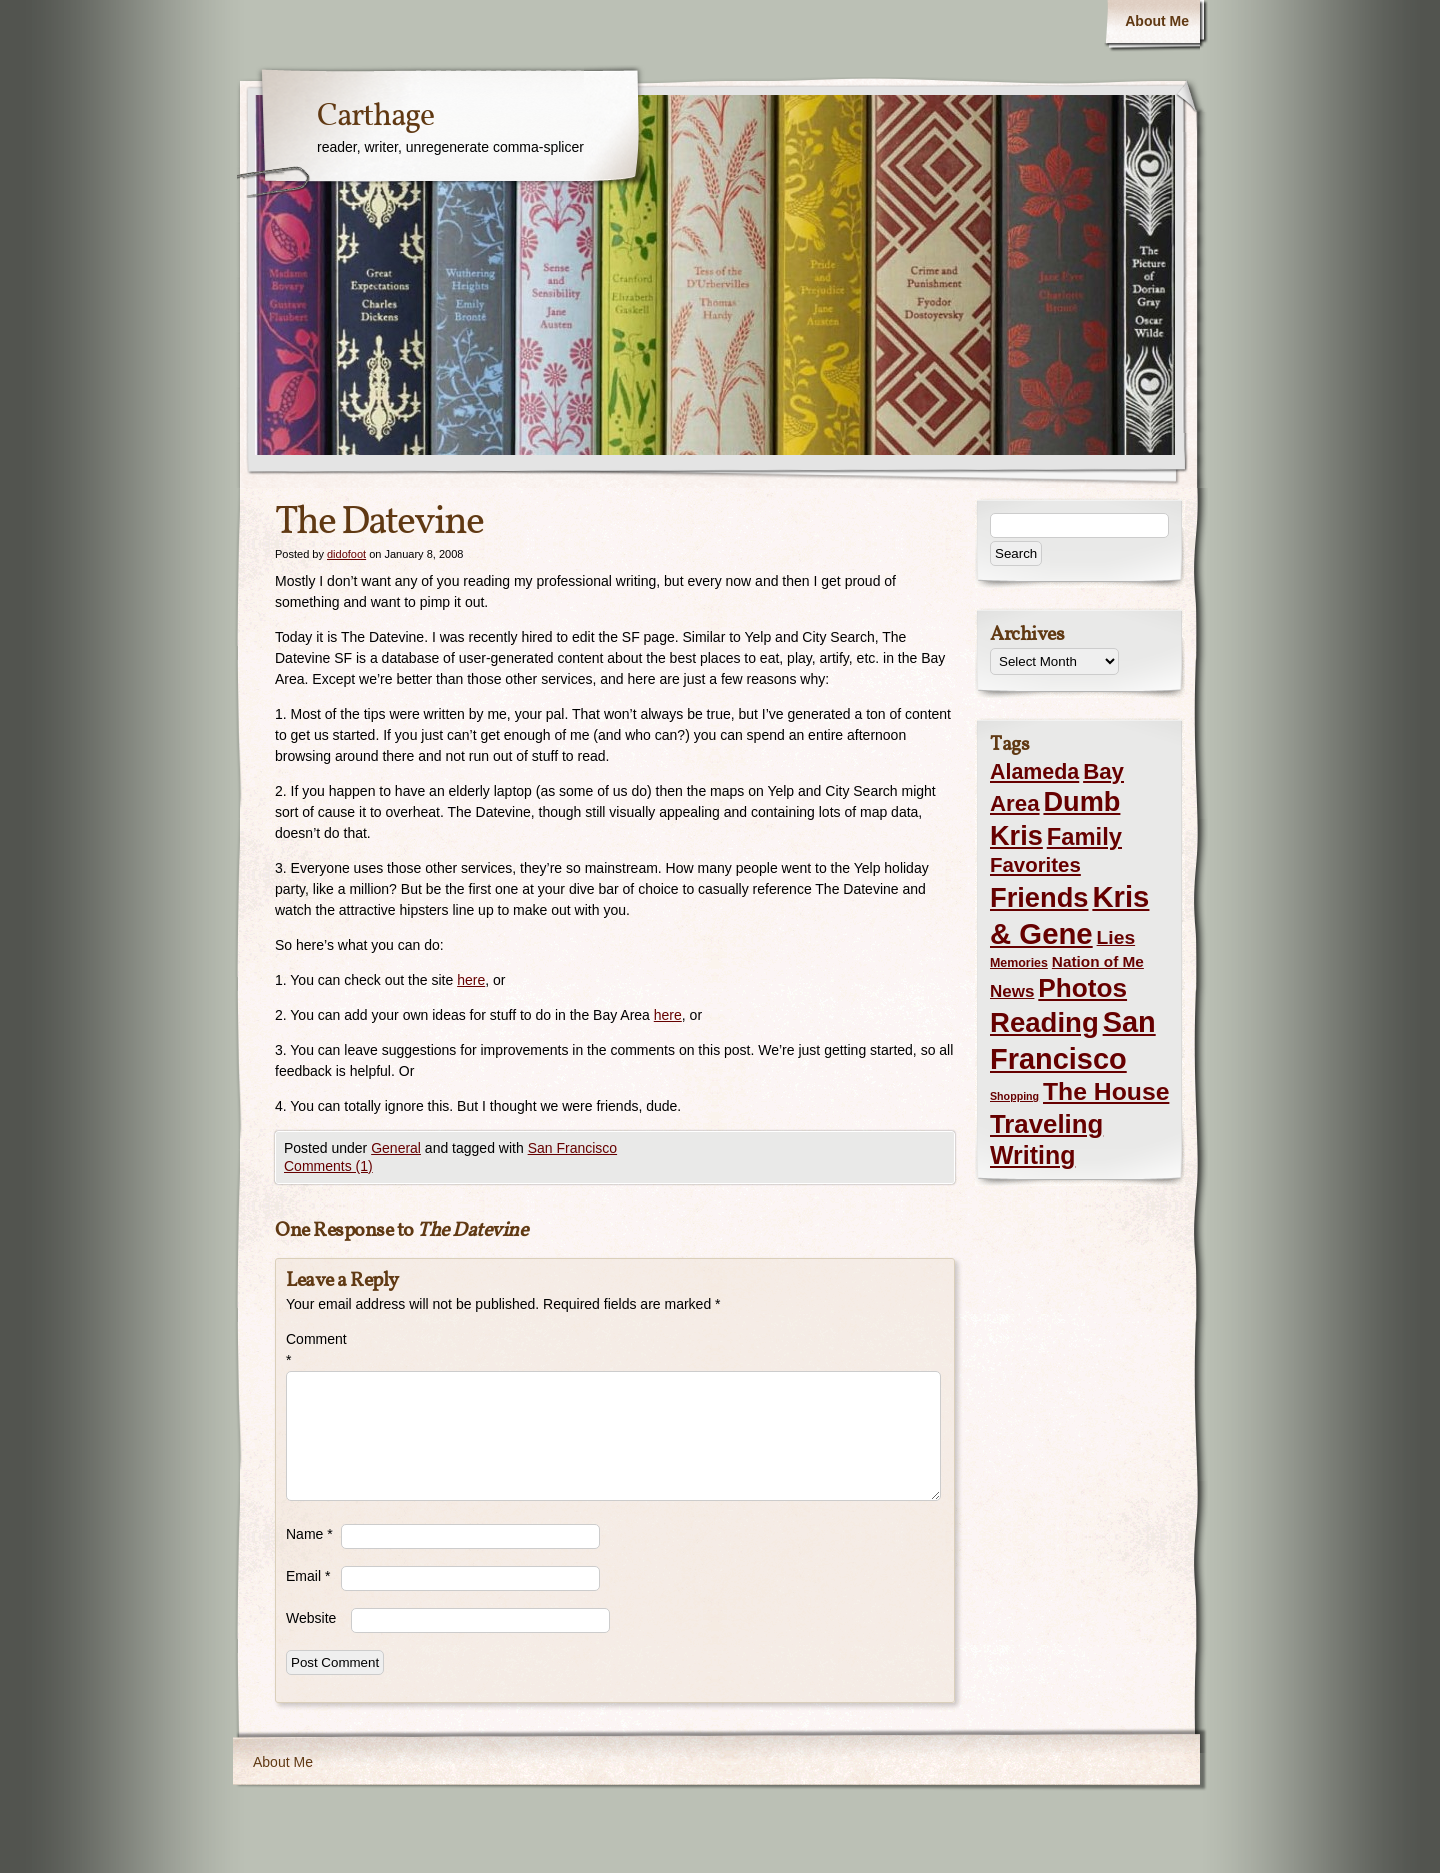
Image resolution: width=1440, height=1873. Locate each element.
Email (308, 1576)
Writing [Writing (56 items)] (1032, 1155)
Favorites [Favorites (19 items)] (1035, 865)
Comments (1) (328, 1166)
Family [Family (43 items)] (1084, 836)
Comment (313, 1349)
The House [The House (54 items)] (1106, 1091)
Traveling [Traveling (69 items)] (1046, 1124)
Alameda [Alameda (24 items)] (1034, 772)
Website (311, 1618)
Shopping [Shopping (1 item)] (1014, 1096)
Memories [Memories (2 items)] (1019, 963)
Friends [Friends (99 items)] (1039, 897)
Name (309, 1534)
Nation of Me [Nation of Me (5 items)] (1098, 961)
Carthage (375, 117)
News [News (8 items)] (1012, 991)
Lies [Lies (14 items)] (1116, 937)
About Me (1157, 21)
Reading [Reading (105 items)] (1044, 1022)
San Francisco (572, 1148)
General (396, 1148)
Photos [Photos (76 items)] (1082, 988)
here (471, 980)
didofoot (346, 554)
